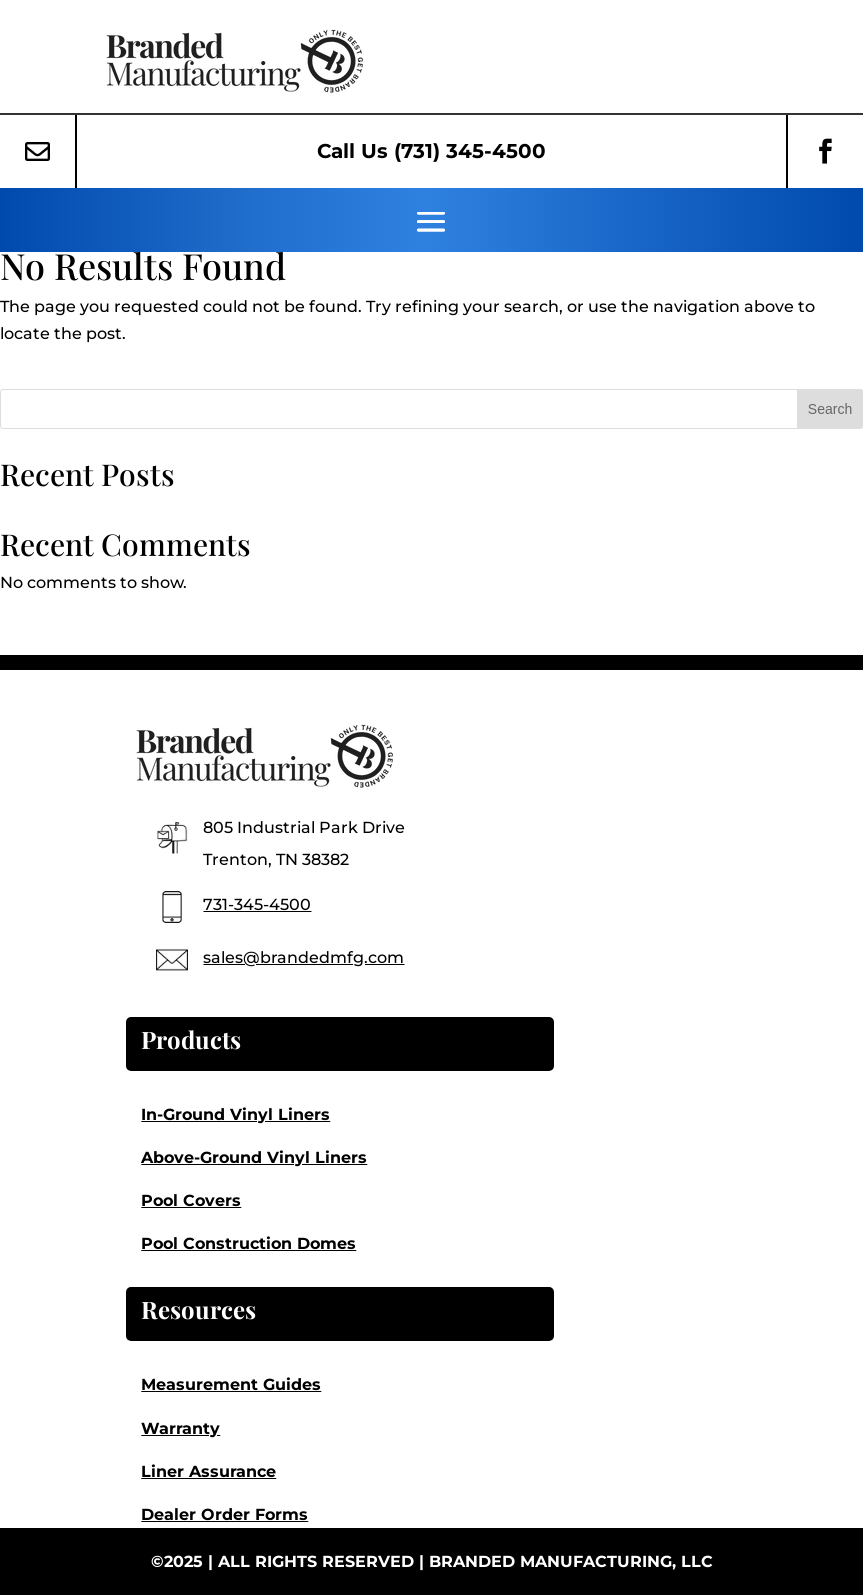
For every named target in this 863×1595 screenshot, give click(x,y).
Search (830, 409)
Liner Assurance (208, 1471)
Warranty (180, 1428)
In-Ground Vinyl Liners (235, 1114)
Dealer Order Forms (224, 1514)
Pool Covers (191, 1200)
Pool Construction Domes (248, 1243)
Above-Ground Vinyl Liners (254, 1157)
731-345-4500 (257, 904)
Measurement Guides (231, 1384)
